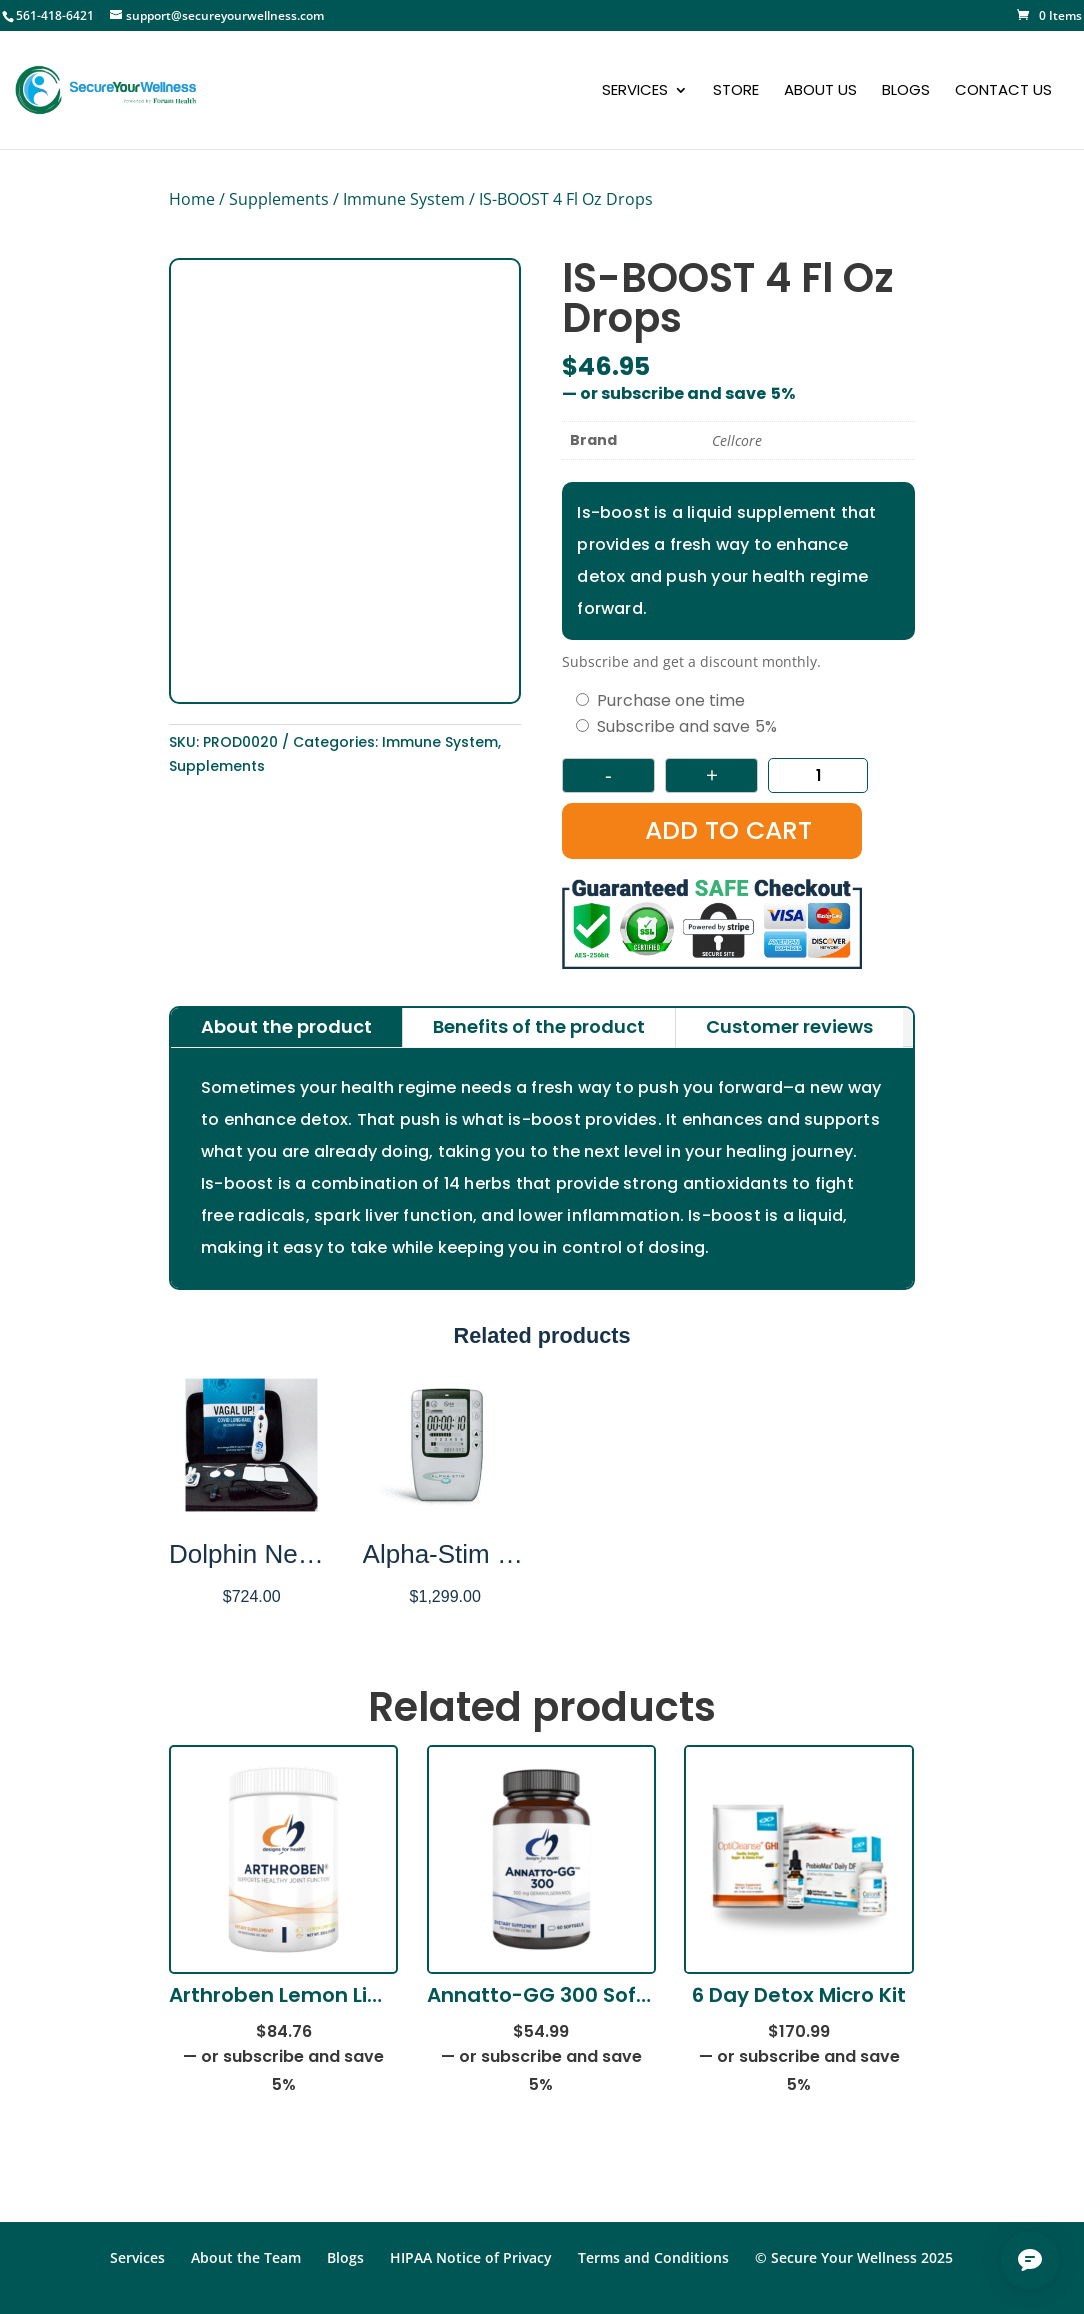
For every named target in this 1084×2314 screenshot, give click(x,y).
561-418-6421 (55, 15)
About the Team (246, 2257)
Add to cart (728, 830)
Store (736, 91)
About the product (286, 1026)
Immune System (404, 199)
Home (192, 199)
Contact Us (1003, 91)
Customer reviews (789, 1026)
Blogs (906, 91)
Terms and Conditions (653, 2257)
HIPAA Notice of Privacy (471, 2257)
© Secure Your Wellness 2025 (854, 2257)
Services (635, 91)
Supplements (279, 199)
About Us (820, 91)
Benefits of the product (539, 1026)
